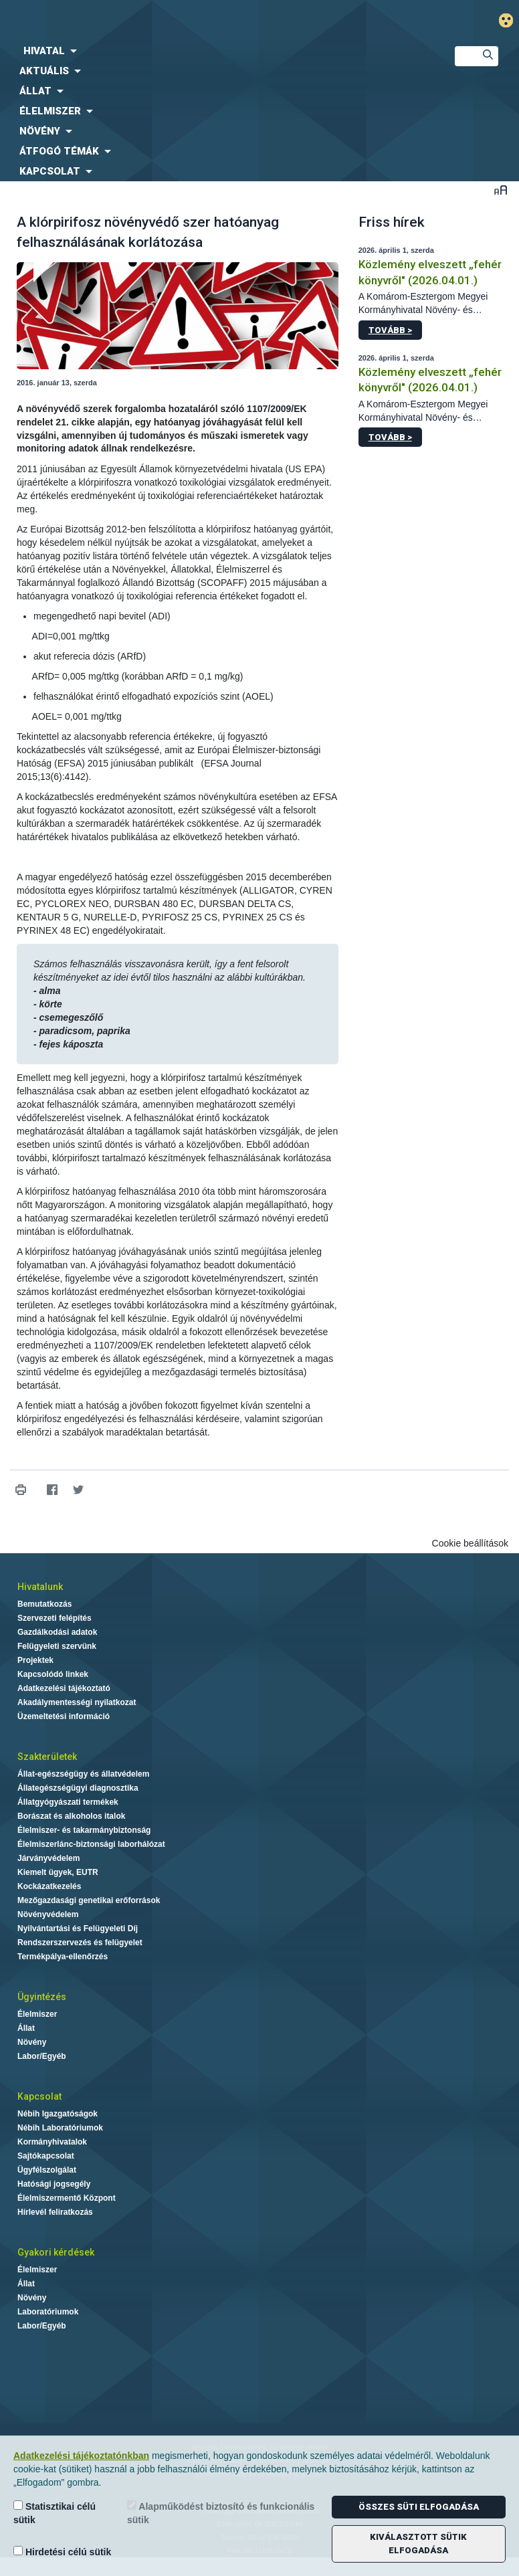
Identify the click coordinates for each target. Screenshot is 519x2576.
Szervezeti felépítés (54, 1618)
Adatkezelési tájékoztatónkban (81, 2455)
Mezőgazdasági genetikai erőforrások (88, 1900)
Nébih (173, 21)
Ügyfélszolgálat (46, 2170)
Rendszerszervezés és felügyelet (79, 1942)
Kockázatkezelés (49, 1886)
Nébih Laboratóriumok (60, 2128)
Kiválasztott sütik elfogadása (418, 2543)
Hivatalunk (40, 1586)
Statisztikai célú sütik (54, 2512)
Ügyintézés (41, 1996)
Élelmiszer (37, 2014)
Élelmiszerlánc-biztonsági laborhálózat (91, 1844)
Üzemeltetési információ (63, 1716)
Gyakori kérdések (55, 2252)
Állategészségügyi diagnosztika (77, 1788)
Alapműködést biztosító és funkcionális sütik (220, 2512)
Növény (31, 2042)
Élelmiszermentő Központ (66, 2198)
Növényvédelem (47, 1914)
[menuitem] (216, 51)
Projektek (35, 1660)
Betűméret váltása (500, 189)
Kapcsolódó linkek (52, 1674)
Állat (26, 2028)
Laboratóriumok (47, 2311)
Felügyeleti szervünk (56, 1646)
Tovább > (390, 330)
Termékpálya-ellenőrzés (62, 1956)
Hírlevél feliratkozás (55, 2212)
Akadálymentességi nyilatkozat (76, 1702)
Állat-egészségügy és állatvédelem (83, 1774)
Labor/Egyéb (41, 2056)
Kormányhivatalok (52, 2142)
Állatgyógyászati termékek (67, 1802)
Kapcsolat (39, 2096)
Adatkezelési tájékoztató (63, 1688)
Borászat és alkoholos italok (71, 1816)
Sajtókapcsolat (45, 2156)
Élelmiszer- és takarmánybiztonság (83, 1830)
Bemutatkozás (44, 1604)
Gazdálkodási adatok (57, 1632)
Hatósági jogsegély (53, 2184)
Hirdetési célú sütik (62, 2551)
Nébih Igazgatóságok (57, 2113)
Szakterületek (47, 1756)
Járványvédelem (48, 1858)
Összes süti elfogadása (418, 2507)
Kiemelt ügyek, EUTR (57, 1872)
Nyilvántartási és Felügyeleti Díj (77, 1928)
